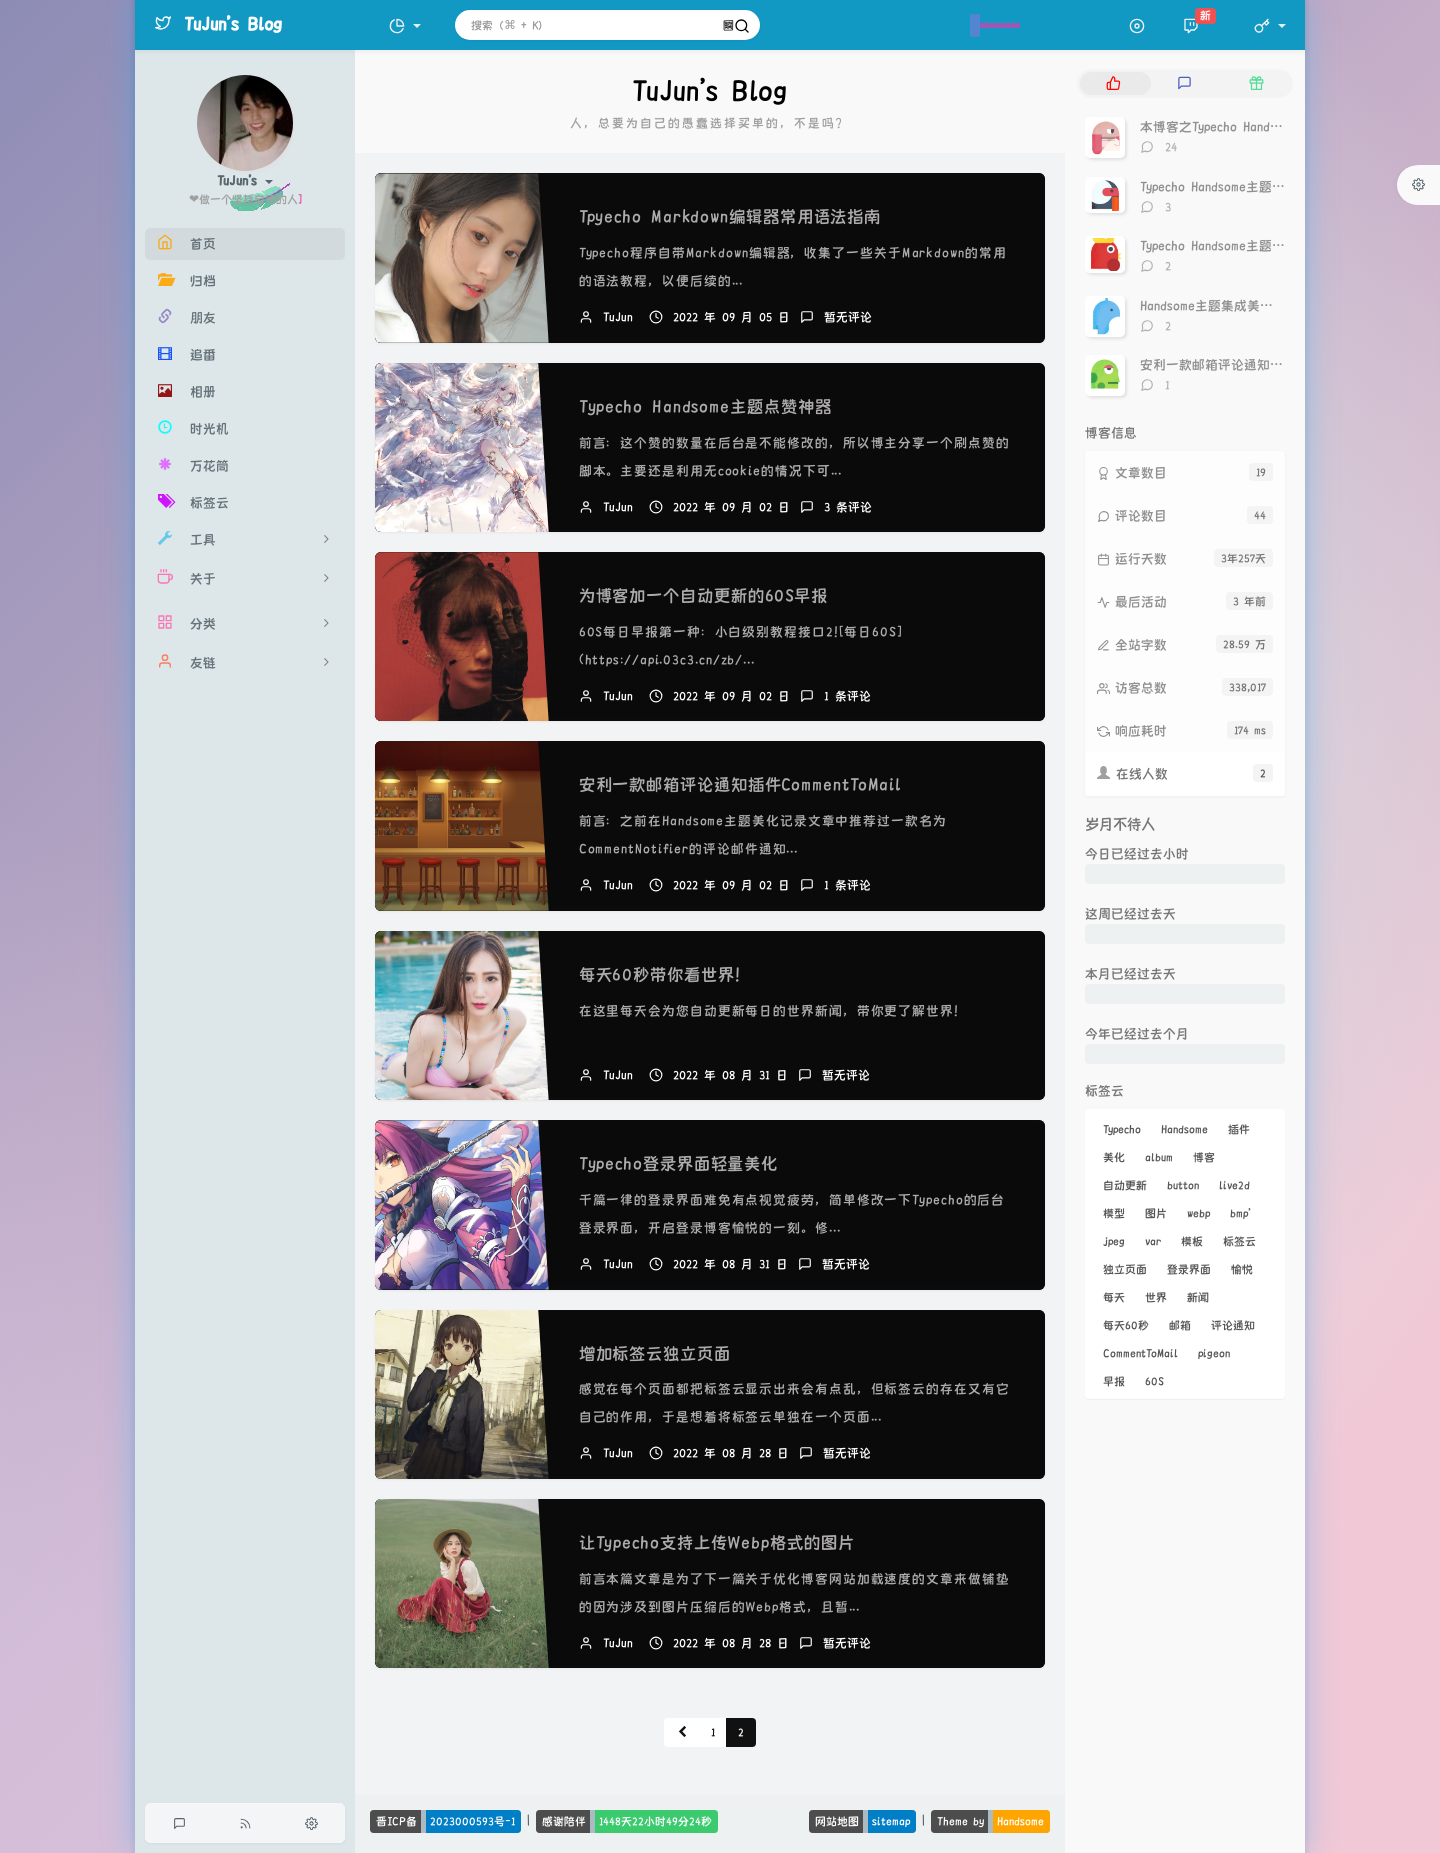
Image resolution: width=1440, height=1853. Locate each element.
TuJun (618, 317)
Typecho (1122, 1129)
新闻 (1198, 1297)
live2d (1234, 1185)
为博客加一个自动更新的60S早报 (703, 596)
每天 (1114, 1297)
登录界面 (1189, 1269)
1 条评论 (847, 696)
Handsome (1184, 1129)
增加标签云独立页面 (655, 1354)
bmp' (1240, 1213)
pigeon (1214, 1353)
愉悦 (1242, 1269)
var (1153, 1241)
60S (1154, 1381)
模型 (1114, 1213)
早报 (1114, 1381)
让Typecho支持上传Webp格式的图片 (717, 1543)
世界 (1156, 1297)
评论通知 (1233, 1325)
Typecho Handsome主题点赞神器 (705, 407)
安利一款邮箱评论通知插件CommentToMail (740, 785)
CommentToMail (1140, 1353)
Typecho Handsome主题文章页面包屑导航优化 (1271, 246)
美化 (1114, 1157)
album (1159, 1157)
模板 (1192, 1241)
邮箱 (1180, 1325)
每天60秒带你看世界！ (665, 975)
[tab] (1113, 83)
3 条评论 (848, 507)
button (1183, 1185)
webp (1198, 1213)
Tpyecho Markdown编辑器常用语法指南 (730, 217)
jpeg (1114, 1241)
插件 (1239, 1129)
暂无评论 (848, 317)
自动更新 (1125, 1185)
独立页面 (1125, 1269)
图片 (1156, 1213)
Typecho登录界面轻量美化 (679, 1164)
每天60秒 (1126, 1325)
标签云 (1239, 1241)
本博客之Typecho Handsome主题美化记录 (1258, 127)
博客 (1204, 1157)
